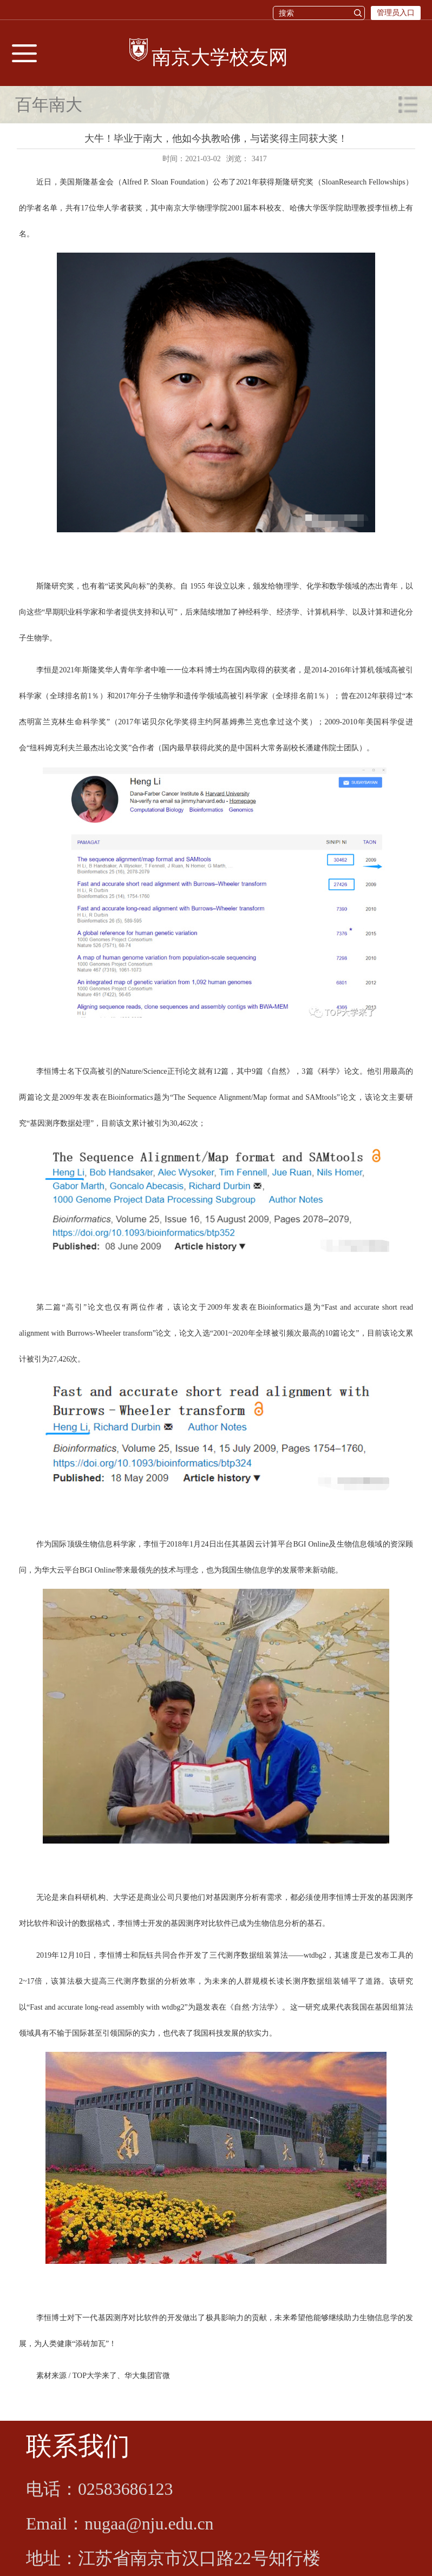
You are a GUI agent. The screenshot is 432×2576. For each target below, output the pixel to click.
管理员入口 (396, 13)
